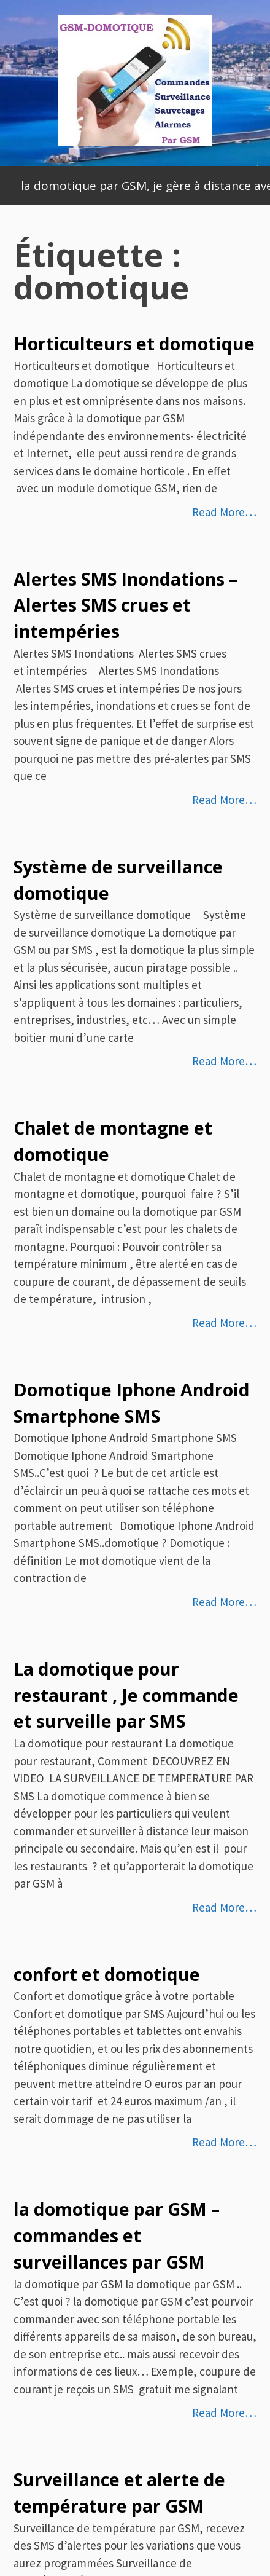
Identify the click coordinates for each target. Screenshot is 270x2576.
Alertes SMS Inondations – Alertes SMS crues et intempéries (125, 605)
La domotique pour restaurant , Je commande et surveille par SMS (126, 1695)
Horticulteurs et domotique (134, 343)
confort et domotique (107, 1974)
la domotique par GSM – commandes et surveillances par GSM (117, 2235)
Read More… (224, 512)
